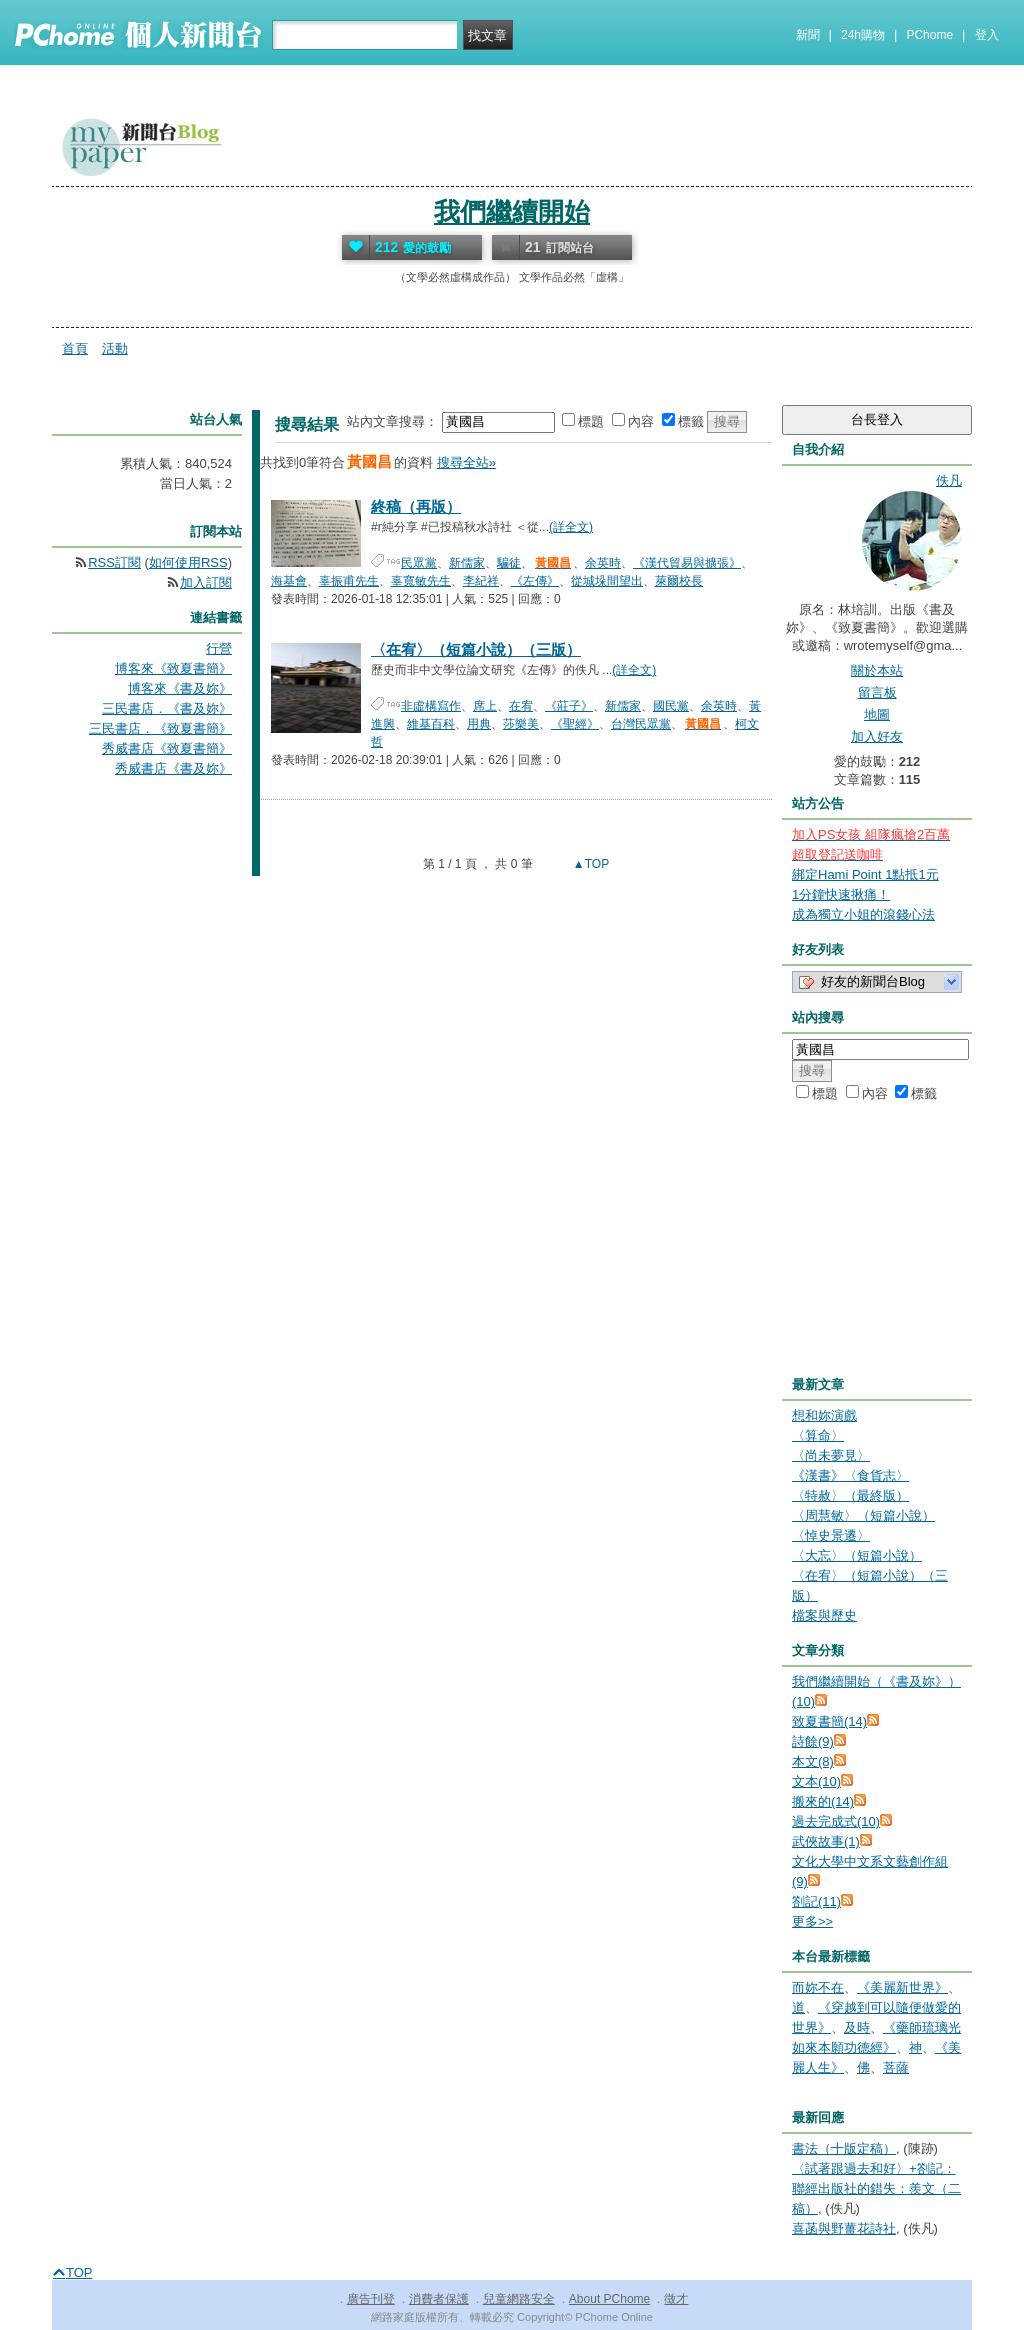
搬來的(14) (823, 1801)
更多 (812, 1921)
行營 (219, 648)
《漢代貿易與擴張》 (687, 563)
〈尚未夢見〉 (831, 1455)
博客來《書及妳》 (180, 688)
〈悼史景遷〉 (831, 1535)
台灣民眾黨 (641, 724)
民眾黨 (419, 563)
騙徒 (509, 563)
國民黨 (671, 706)
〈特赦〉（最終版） (850, 1495)
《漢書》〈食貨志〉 (850, 1475)
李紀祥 (481, 581)
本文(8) (813, 1761)
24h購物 (863, 35)
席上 (485, 706)
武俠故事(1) (826, 1841)
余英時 (603, 563)
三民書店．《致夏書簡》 (160, 728)
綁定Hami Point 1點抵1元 (865, 874)
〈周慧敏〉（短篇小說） (863, 1515)
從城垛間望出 (607, 581)
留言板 (877, 692)
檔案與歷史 (824, 1615)
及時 (857, 2027)
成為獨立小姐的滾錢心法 (863, 914)
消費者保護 (439, 2299)
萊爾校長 (679, 581)
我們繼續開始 (512, 212)
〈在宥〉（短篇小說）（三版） (476, 649)
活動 (115, 348)
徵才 (676, 2299)
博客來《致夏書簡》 (173, 668)
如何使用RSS (188, 562)
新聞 (808, 35)
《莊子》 (569, 706)
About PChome (609, 2299)
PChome (929, 35)
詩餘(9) (813, 1741)
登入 (987, 35)
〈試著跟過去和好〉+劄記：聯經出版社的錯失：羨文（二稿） (876, 2188)
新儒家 (467, 563)
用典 (479, 724)
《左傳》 (535, 581)
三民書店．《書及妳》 (167, 708)
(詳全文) (571, 527)
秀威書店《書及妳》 (173, 768)
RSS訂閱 (114, 562)
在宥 (521, 706)
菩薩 (896, 2067)
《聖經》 (575, 724)
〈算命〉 (818, 1435)
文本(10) (816, 1781)
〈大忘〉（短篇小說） (857, 1555)
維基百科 (431, 724)
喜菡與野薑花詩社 (844, 2228)
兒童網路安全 (519, 2299)
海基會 (289, 581)
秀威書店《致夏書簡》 (167, 748)
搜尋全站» (466, 462)
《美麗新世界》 (902, 1987)
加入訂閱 (206, 582)
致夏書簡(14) (829, 1721)
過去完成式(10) (836, 1821)
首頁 (75, 348)
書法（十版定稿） (844, 2148)
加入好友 (877, 736)
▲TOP (590, 864)
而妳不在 (818, 1987)
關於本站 (877, 670)
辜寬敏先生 (421, 581)
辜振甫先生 (349, 581)
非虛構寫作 (431, 706)
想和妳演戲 (824, 1415)
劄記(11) (816, 1901)
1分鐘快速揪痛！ (841, 894)
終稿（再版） (416, 506)
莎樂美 (521, 724)
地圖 (877, 714)
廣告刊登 (371, 2299)
